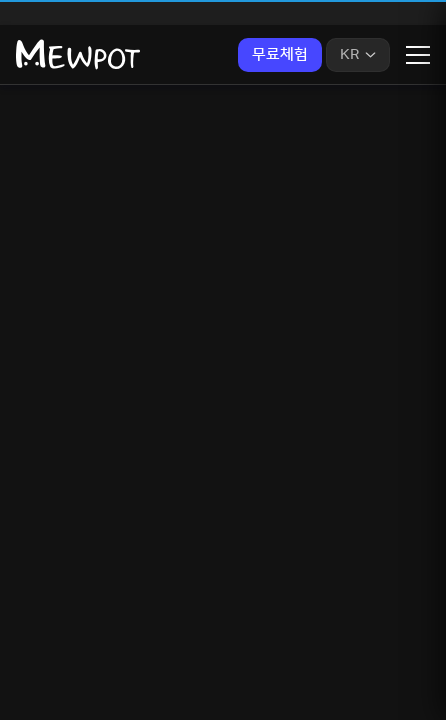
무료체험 (280, 54)
